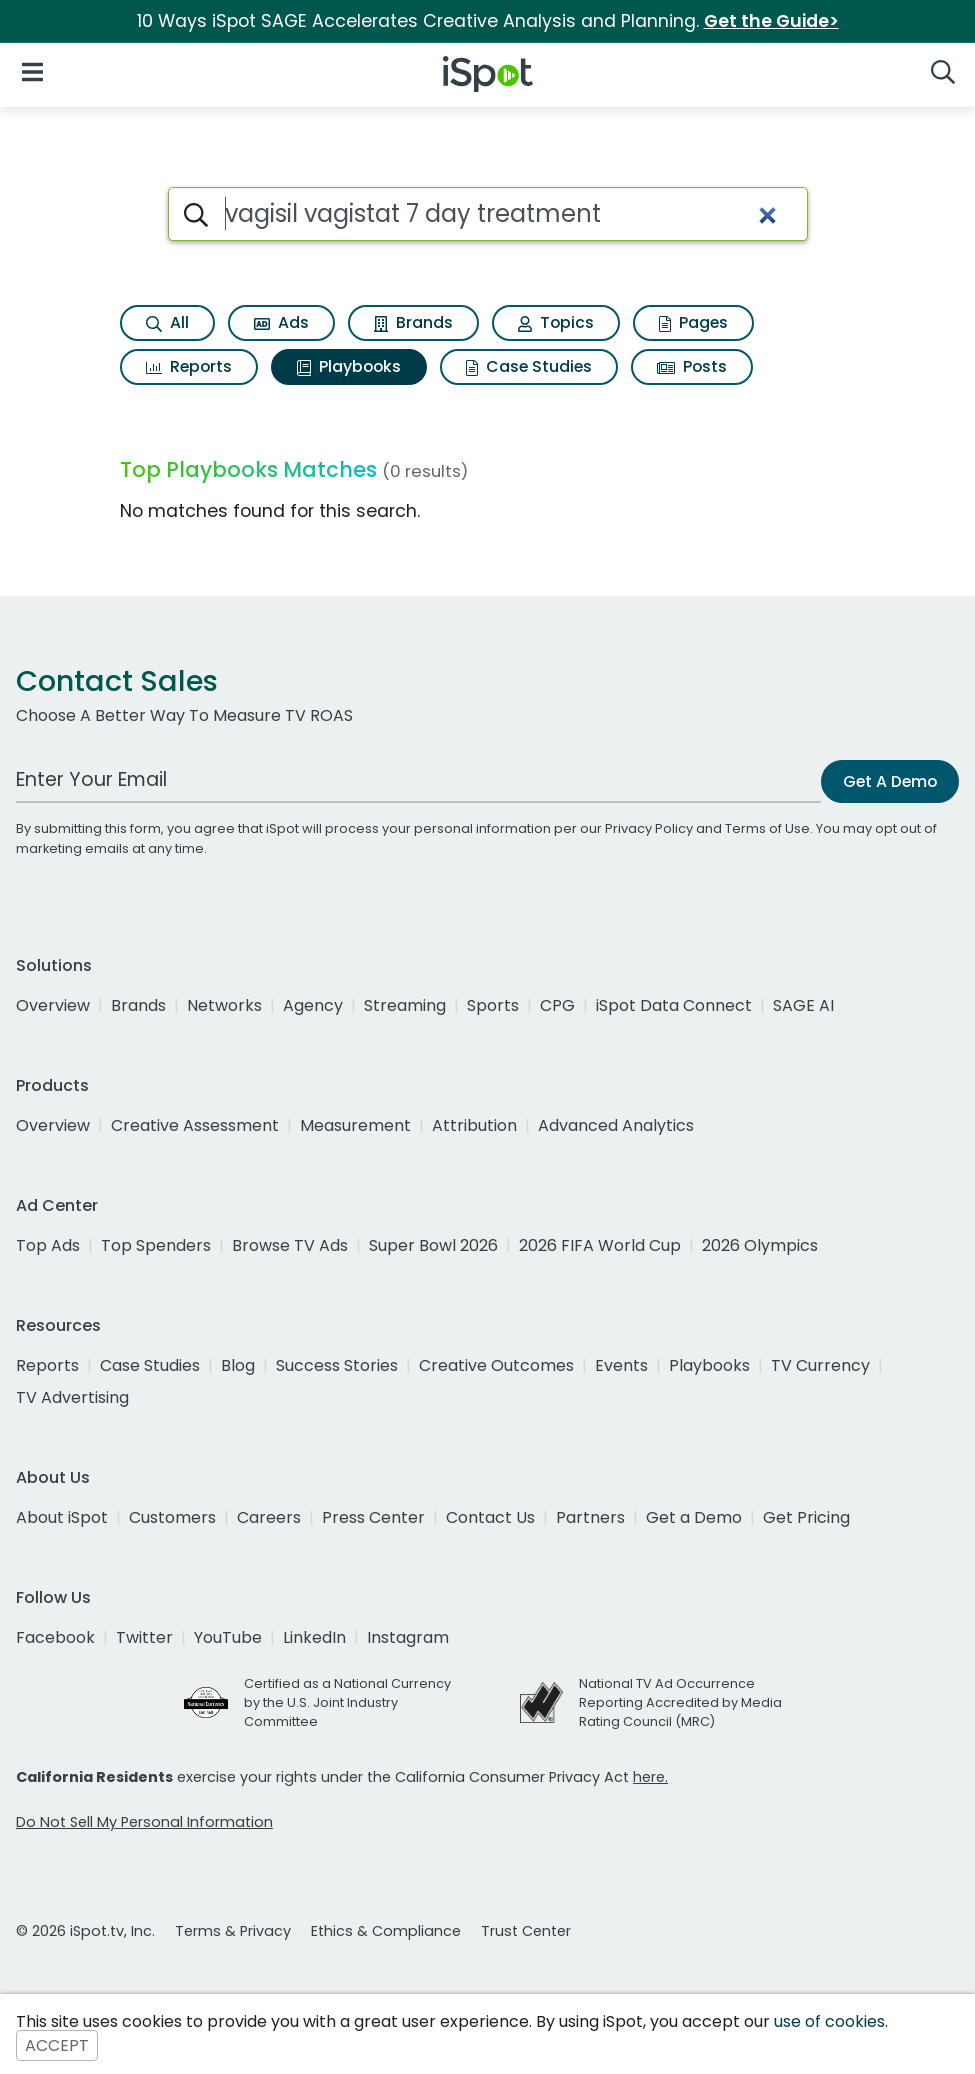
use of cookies (829, 2021)
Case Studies (529, 366)
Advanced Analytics (616, 1125)
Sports (493, 1005)
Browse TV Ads (290, 1245)
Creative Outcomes (496, 1365)
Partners (590, 1517)
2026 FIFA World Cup (600, 1245)
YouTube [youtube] (228, 1637)
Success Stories (337, 1365)
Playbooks (349, 366)
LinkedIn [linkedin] (314, 1637)
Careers (269, 1517)
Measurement (355, 1125)
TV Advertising (72, 1397)
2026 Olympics (760, 1245)
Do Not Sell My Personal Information (144, 1822)
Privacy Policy (649, 828)
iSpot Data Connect (674, 1005)
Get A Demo (890, 781)
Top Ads (48, 1245)
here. (650, 1777)
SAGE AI (803, 1005)
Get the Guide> (771, 21)
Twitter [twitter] (144, 1637)
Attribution (474, 1125)
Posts (692, 366)
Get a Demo (694, 1517)
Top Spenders (156, 1245)
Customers (172, 1517)
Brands (413, 322)
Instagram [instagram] (408, 1637)
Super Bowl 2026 (433, 1245)
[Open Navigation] (32, 70)
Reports (189, 366)
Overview (53, 1005)
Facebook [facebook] (55, 1637)
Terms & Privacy (233, 1931)
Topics (556, 322)
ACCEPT (57, 2045)
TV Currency (820, 1365)
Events (621, 1365)
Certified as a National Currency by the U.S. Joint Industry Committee (347, 1702)
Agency (313, 1005)
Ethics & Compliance (386, 1931)
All (167, 322)
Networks (224, 1005)
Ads (281, 322)
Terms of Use (767, 828)
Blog (238, 1365)
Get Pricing (806, 1517)
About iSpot (62, 1517)
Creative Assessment (195, 1125)
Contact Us (490, 1517)
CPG (557, 1005)
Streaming (405, 1005)
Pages (693, 322)
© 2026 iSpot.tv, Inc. (85, 1931)
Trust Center (526, 1931)
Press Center (373, 1517)
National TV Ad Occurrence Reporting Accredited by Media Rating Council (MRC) (680, 1702)
